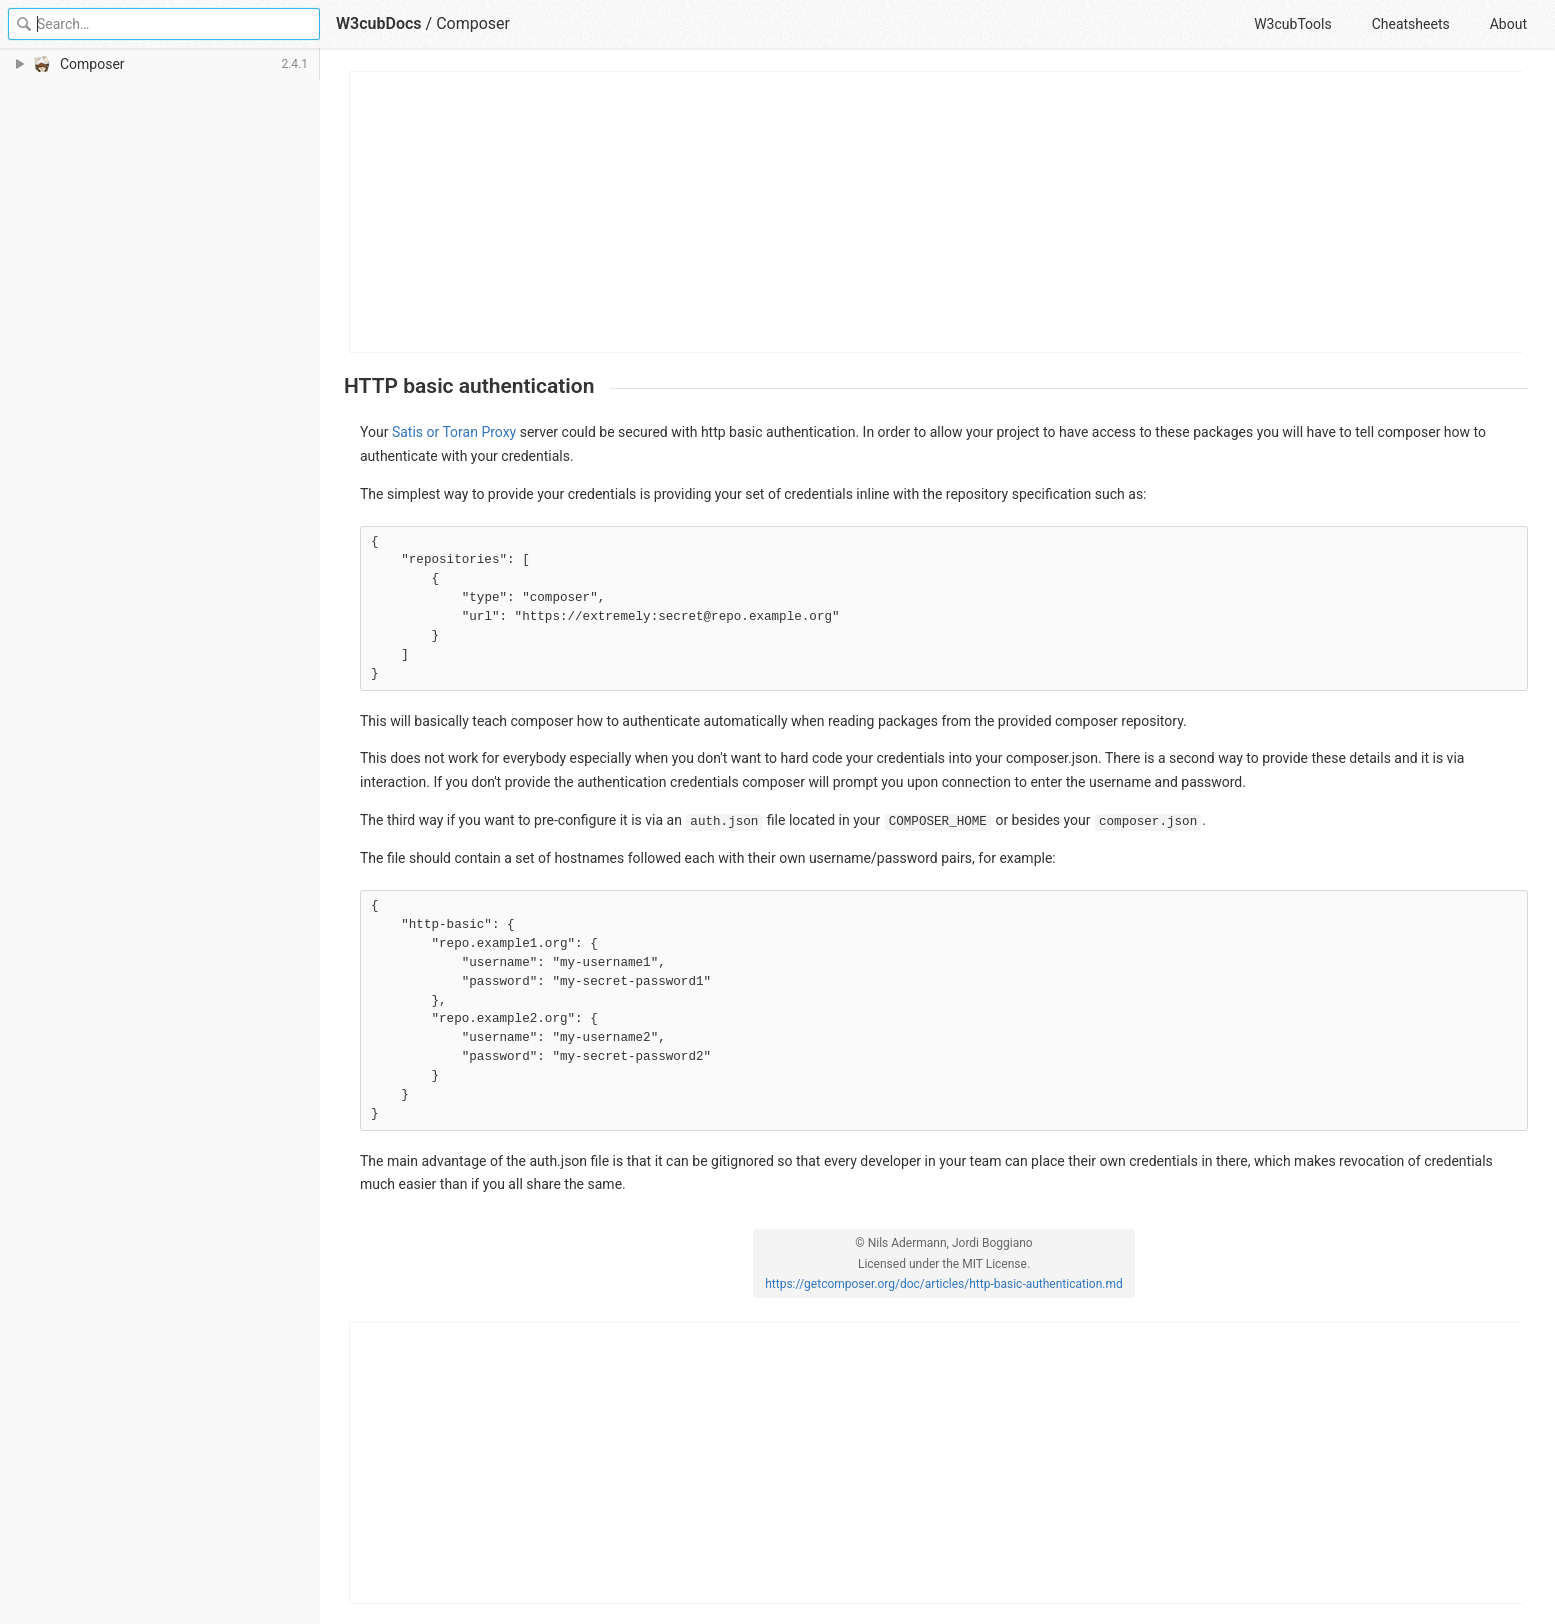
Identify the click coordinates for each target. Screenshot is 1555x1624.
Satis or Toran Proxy (454, 432)
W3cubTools (1292, 24)
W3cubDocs (379, 23)
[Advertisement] (937, 212)
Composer (473, 23)
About (1508, 24)
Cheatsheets (1411, 24)
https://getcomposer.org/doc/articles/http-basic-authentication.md (944, 1284)
